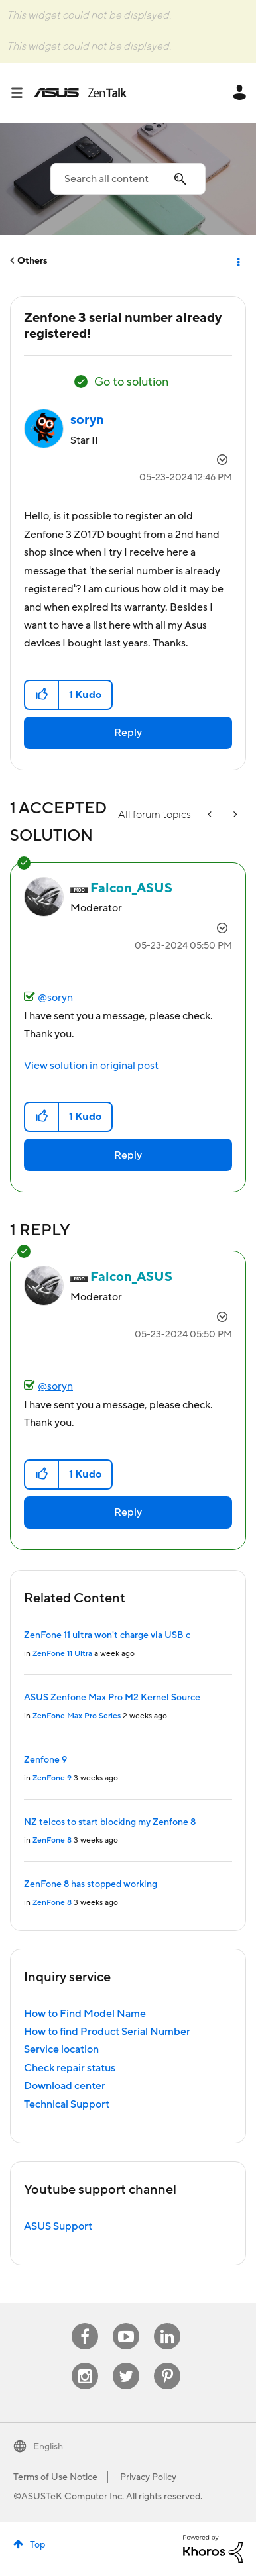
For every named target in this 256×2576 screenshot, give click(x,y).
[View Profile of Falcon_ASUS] (131, 888)
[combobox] (128, 179)
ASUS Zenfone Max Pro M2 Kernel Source (112, 1698)
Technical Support (66, 2104)
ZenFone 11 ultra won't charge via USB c (107, 1635)
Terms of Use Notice (55, 2477)
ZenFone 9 (52, 1778)
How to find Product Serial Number (107, 2031)
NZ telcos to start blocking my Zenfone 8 (110, 1822)
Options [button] (237, 261)
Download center (64, 2085)
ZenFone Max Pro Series (76, 1716)
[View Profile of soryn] (87, 420)
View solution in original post (91, 1065)
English (48, 2447)
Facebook (85, 2323)
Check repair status (69, 2068)
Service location (61, 2049)
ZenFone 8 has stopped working (90, 1884)
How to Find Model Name (85, 2013)
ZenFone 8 (52, 1840)
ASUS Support (58, 2226)
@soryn (55, 997)
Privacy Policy (148, 2477)
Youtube (126, 2323)
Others (32, 261)
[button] (42, 695)
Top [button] (37, 2545)
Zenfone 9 (45, 1760)
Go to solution (131, 381)
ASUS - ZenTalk (80, 93)
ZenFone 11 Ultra (62, 1654)
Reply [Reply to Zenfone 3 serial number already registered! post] (128, 732)
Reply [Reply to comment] (128, 1155)
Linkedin (167, 2323)
